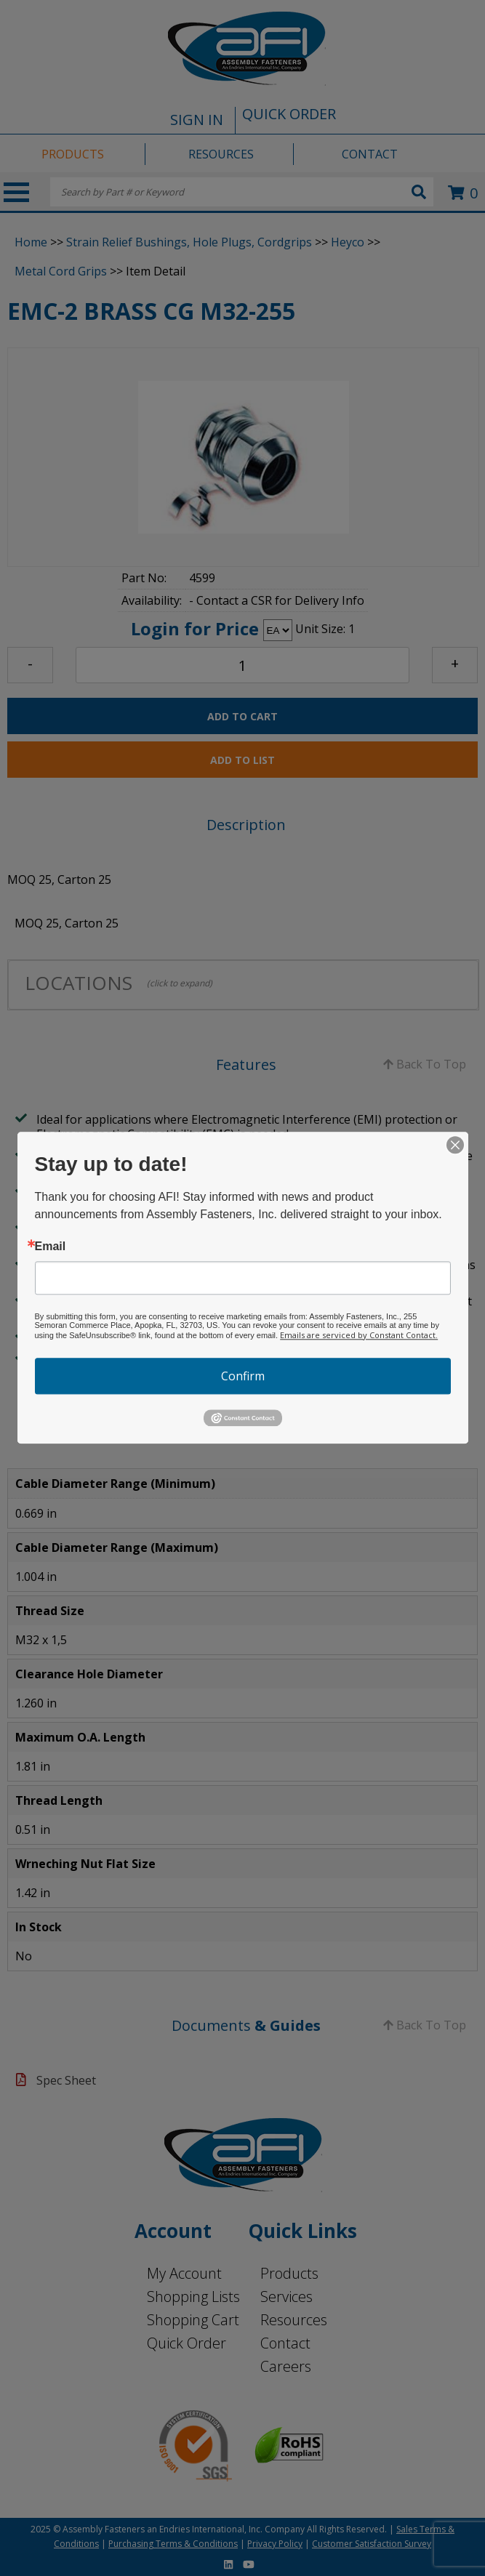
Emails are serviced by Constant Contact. (359, 1334)
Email (50, 1246)
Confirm (243, 1376)
